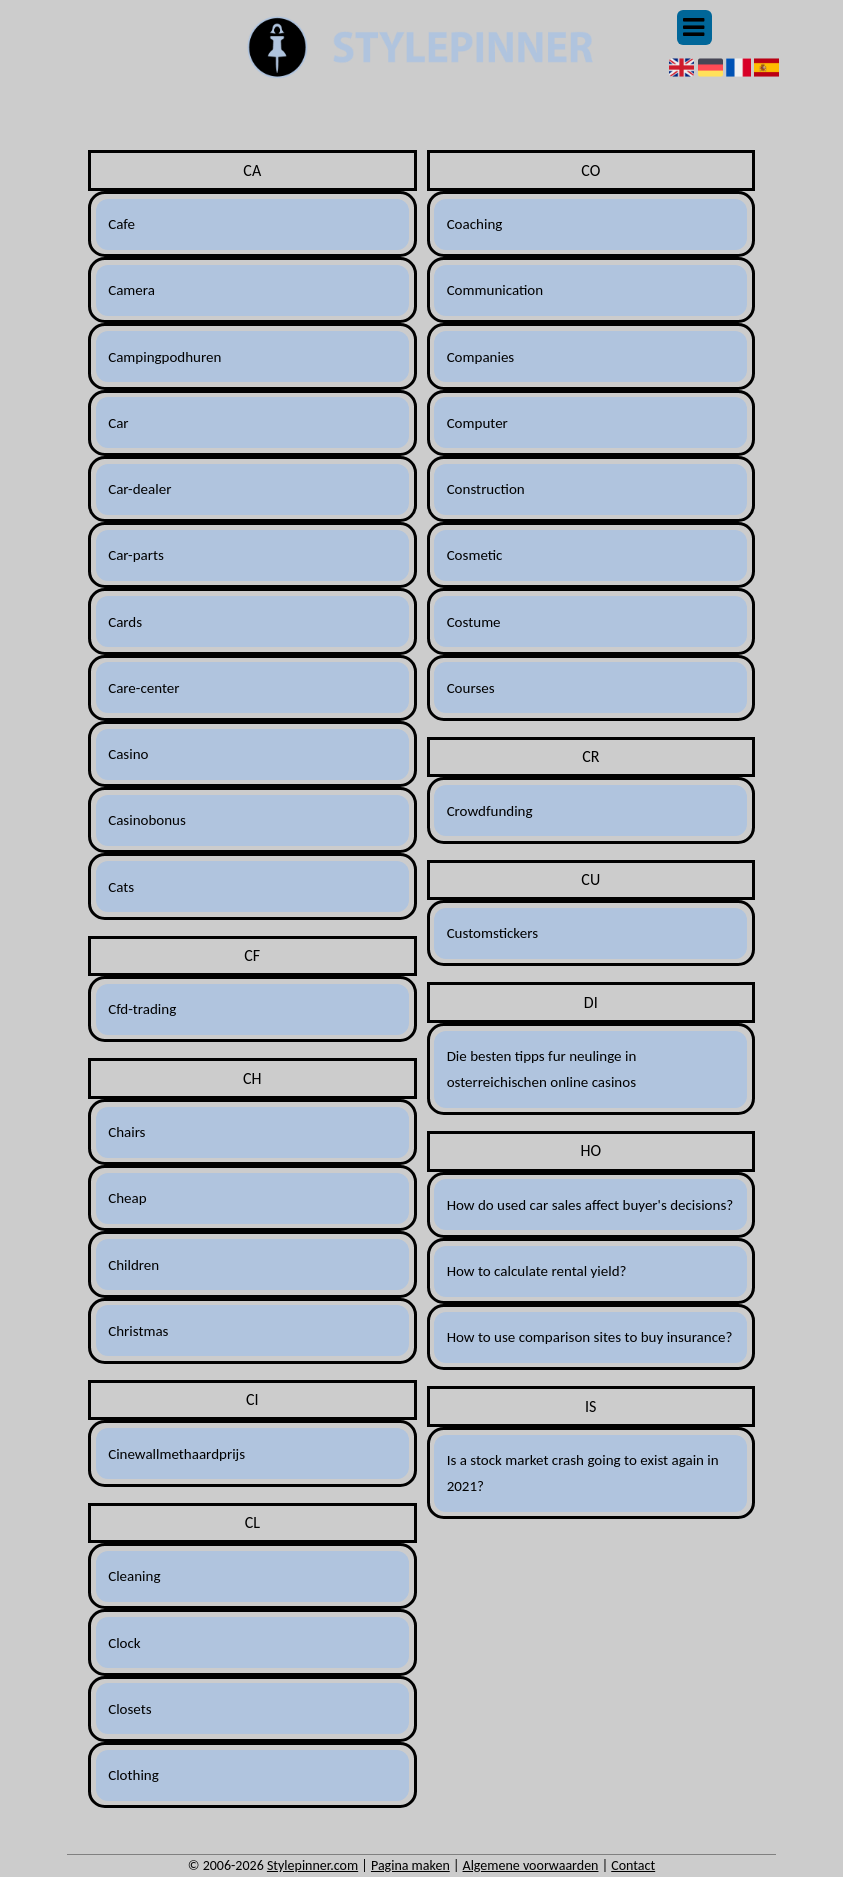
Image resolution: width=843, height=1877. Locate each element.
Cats (121, 887)
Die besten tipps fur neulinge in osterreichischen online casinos (542, 1069)
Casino (128, 754)
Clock (124, 1643)
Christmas (138, 1331)
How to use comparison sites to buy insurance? (590, 1337)
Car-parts (136, 555)
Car (118, 423)
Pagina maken (410, 1865)
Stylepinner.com (312, 1865)
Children (133, 1265)
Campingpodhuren (164, 357)
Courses (471, 688)
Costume (474, 622)
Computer (477, 423)
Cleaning (134, 1576)
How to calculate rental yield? (537, 1271)
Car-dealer (139, 489)
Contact (633, 1865)
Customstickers (492, 933)
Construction (486, 489)
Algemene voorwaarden (531, 1865)
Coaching (475, 224)
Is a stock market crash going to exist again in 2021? (583, 1473)
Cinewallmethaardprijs (176, 1454)
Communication (495, 290)
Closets (130, 1709)
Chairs (126, 1132)
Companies (481, 357)
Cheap (127, 1198)
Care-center (143, 688)
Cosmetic (475, 555)
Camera (131, 290)
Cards (125, 622)
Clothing (133, 1775)
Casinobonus (147, 820)
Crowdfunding (490, 811)
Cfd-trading (142, 1009)
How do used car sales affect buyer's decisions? (590, 1205)
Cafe (121, 224)
